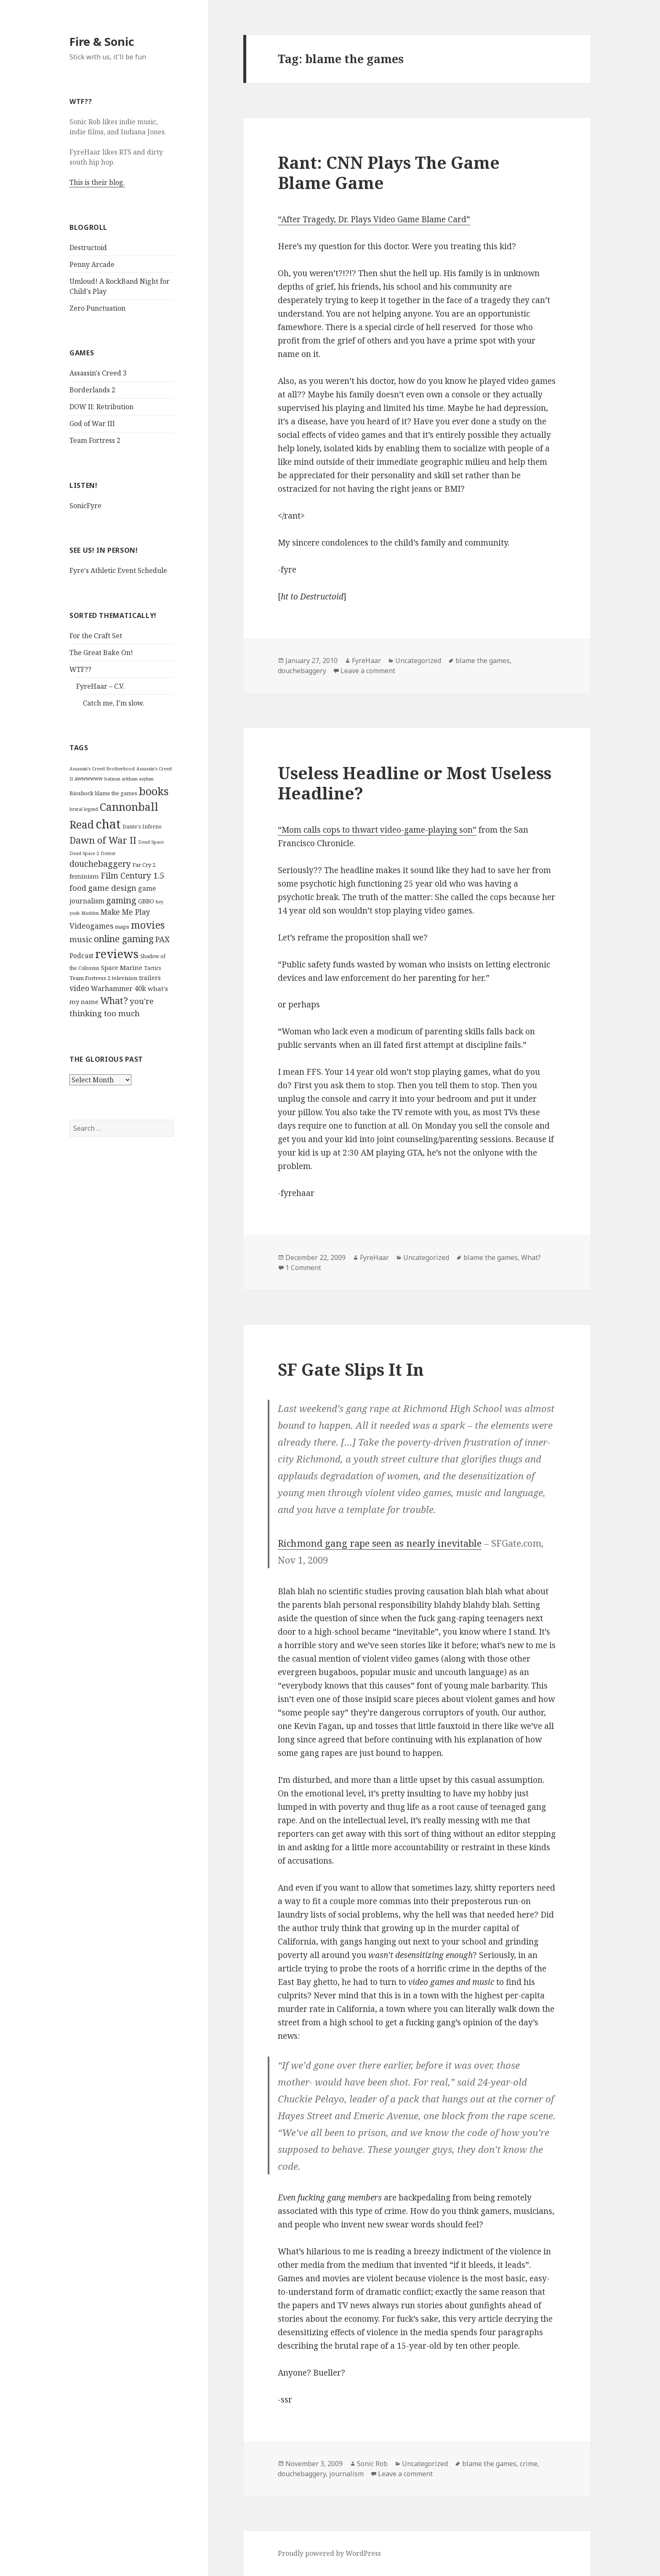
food (77, 887)
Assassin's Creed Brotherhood (102, 769)
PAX (162, 939)
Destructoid (88, 247)
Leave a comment (368, 670)
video (79, 988)
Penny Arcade (91, 264)
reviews (116, 954)
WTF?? (80, 669)
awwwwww (89, 778)
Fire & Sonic (101, 41)
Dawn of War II (102, 840)
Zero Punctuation (97, 308)
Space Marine (121, 967)
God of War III (92, 423)
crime (529, 2463)
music (80, 939)
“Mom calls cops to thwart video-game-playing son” (377, 829)
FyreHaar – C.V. (100, 686)
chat (108, 823)
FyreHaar (366, 660)
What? (114, 1000)
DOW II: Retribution (101, 406)
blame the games (116, 793)
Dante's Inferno (142, 826)
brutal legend (83, 809)
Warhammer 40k (118, 988)
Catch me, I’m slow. (113, 703)
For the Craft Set (95, 635)
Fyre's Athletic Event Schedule (118, 570)
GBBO (146, 901)
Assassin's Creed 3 (98, 373)
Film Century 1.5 (132, 875)
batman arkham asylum (129, 779)
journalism (346, 2473)
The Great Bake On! (101, 652)
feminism (84, 876)
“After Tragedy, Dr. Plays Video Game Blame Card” (374, 219)
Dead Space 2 (84, 853)
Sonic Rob (372, 2463)
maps (122, 926)
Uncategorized (418, 660)
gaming (121, 900)
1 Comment (303, 1267)
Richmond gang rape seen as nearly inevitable (380, 1543)
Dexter (108, 853)
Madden (90, 913)
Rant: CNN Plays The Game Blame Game (389, 172)
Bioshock (81, 793)
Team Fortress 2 (94, 440)
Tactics (152, 968)
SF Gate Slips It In (351, 1369)
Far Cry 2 (144, 864)
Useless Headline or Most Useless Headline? (414, 783)
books (154, 791)
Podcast (81, 955)
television (124, 978)
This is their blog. (97, 182)
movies (148, 925)
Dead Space (151, 842)
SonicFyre (85, 505)
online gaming (124, 938)
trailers (150, 978)
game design (112, 887)
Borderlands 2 (92, 389)
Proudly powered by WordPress (329, 2553)
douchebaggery (100, 863)
